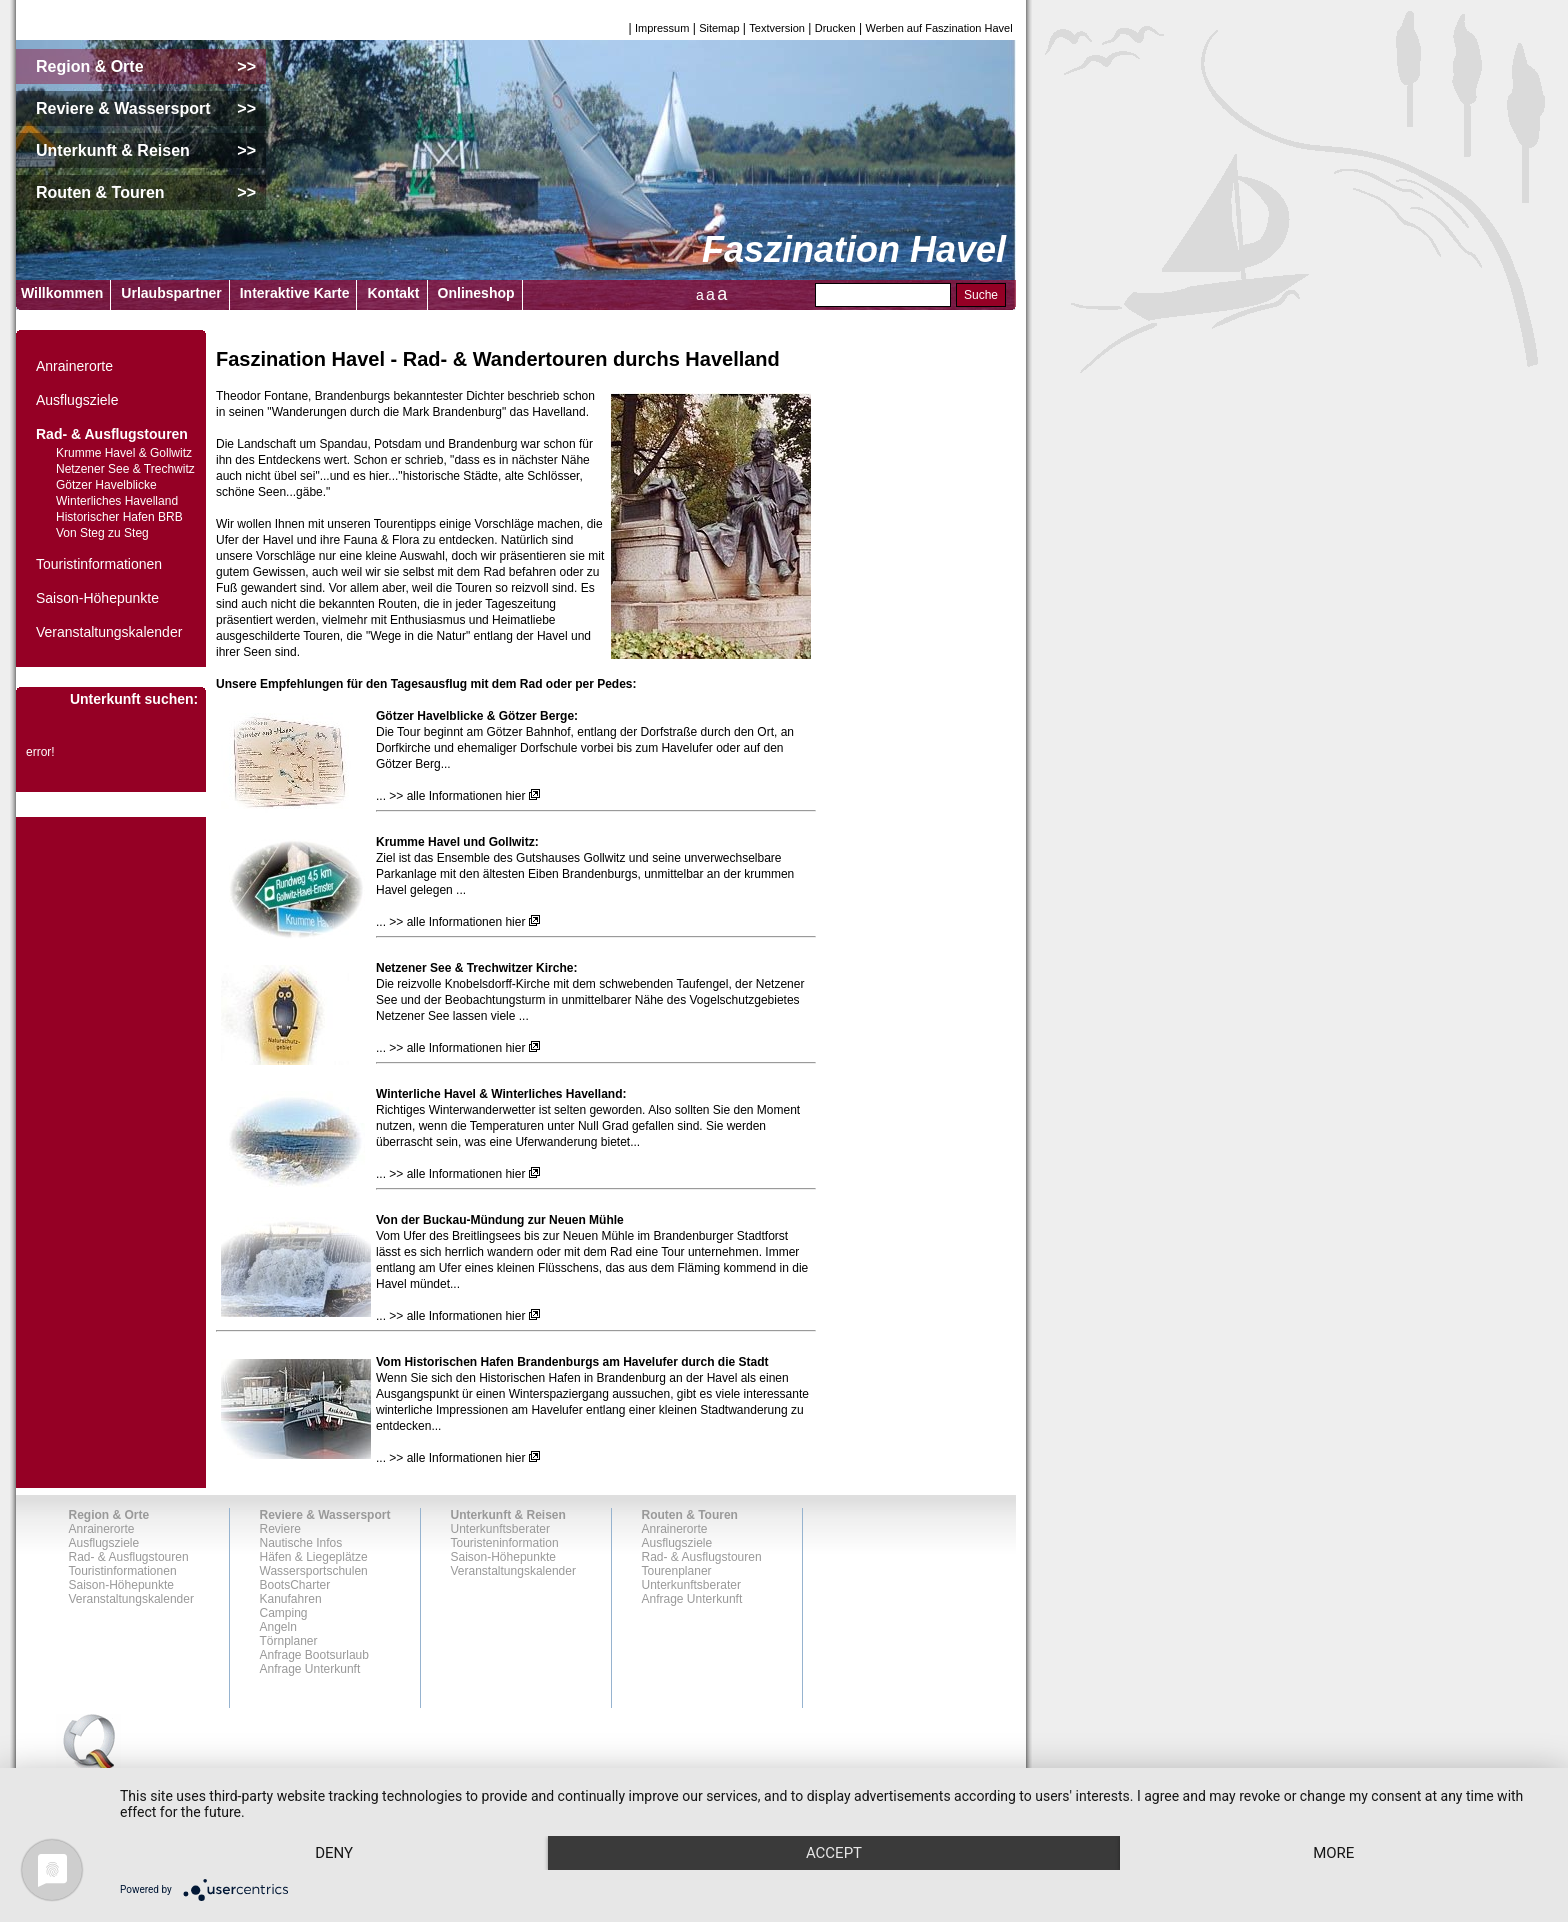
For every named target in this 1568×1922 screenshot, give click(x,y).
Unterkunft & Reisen (508, 1515)
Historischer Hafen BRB (119, 517)
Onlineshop (476, 293)
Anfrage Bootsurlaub (314, 1655)
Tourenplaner (677, 1571)
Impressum (662, 28)
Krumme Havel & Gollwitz (124, 453)
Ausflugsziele (77, 400)
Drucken (835, 28)
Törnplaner (289, 1641)
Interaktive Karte (295, 293)
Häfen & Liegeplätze (314, 1557)
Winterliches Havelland (117, 501)
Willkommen (62, 293)
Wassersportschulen (314, 1571)
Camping (284, 1613)
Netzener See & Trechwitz (125, 469)
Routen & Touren (690, 1515)
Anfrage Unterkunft (310, 1669)
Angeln (278, 1627)
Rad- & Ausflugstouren (112, 434)
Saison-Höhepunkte (97, 598)
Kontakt (393, 293)
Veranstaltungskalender (109, 632)
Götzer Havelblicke (106, 485)
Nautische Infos (301, 1543)
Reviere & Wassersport (325, 1515)
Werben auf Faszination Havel (939, 28)
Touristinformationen (99, 564)
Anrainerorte (74, 366)
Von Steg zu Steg (102, 533)
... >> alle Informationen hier (450, 796)
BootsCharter (295, 1585)
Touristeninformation (505, 1543)
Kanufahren (291, 1599)
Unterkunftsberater (500, 1529)
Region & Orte (109, 1515)
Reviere (280, 1529)
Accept (834, 1853)
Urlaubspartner (171, 293)
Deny (334, 1853)
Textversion (777, 28)
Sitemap (719, 28)
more (1333, 1853)
